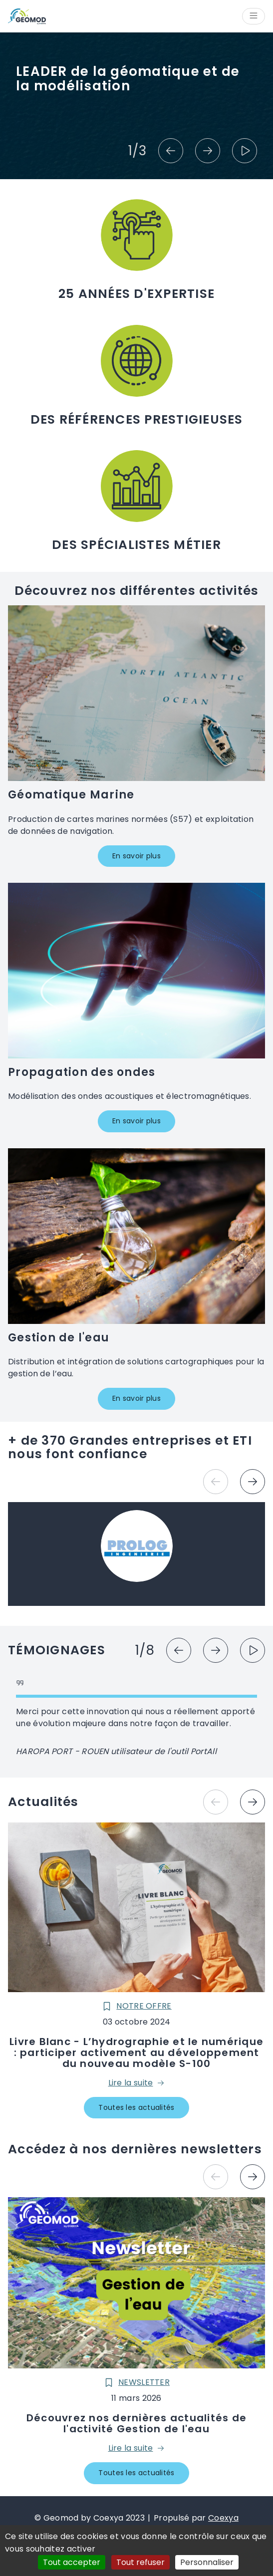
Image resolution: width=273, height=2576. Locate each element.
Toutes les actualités (136, 2107)
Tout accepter (71, 2562)
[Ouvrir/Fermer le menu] (253, 16)
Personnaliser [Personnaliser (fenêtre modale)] (207, 2562)
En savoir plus (136, 856)
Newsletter (136, 2382)
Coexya (223, 2518)
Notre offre (136, 2006)
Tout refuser (140, 2562)
